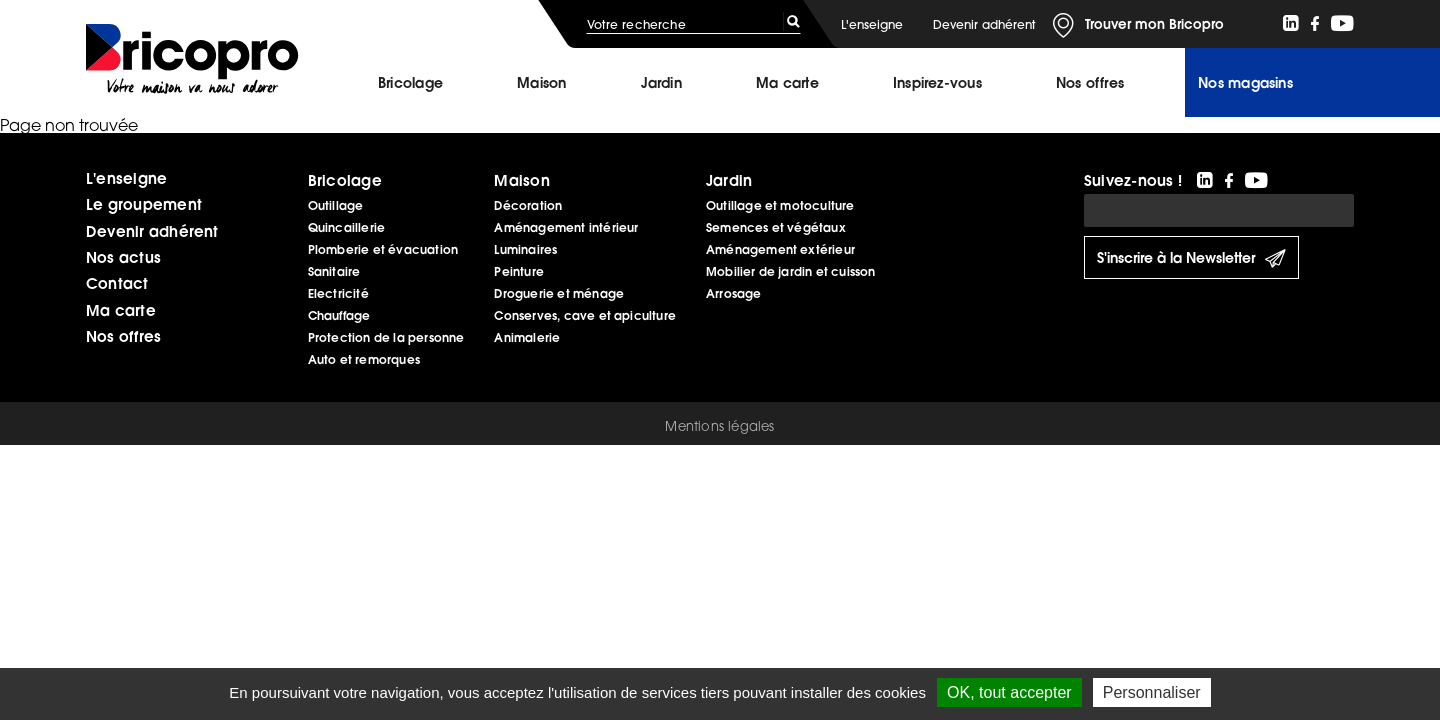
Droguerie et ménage (559, 293)
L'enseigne (872, 24)
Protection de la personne (386, 337)
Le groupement (144, 204)
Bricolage (410, 83)
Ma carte (787, 83)
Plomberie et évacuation (383, 249)
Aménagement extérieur (780, 249)
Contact (117, 283)
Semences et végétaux (776, 227)
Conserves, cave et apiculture (585, 315)
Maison (541, 83)
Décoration (528, 205)
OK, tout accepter (1009, 692)
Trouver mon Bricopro (1154, 24)
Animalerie (527, 337)
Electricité (338, 293)
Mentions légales (719, 426)
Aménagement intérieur (566, 227)
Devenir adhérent (984, 24)
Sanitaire (334, 271)
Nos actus (123, 257)
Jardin (661, 83)
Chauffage (339, 315)
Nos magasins (1245, 83)
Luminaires (525, 249)
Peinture (519, 271)
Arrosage (734, 293)
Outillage (336, 205)
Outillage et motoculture (780, 205)
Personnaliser (1152, 692)
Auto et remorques (364, 359)
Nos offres (123, 336)
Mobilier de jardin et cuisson (791, 271)
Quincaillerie (346, 227)
